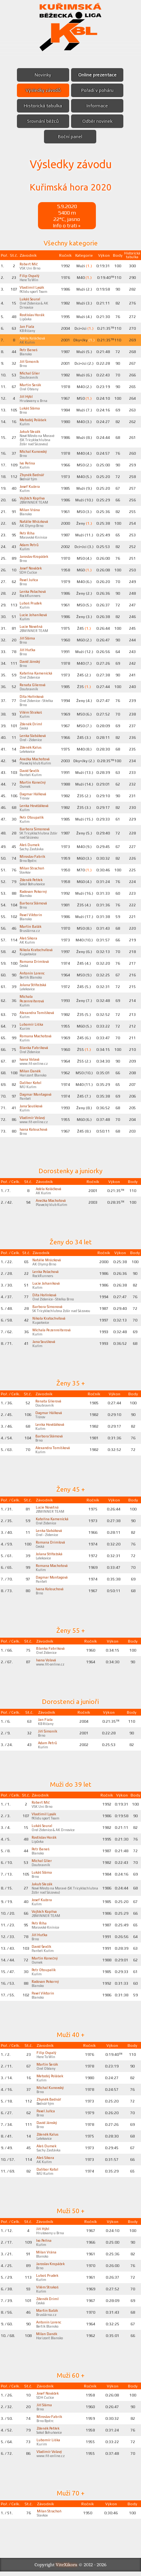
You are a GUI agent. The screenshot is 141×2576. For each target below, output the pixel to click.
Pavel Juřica (30, 579)
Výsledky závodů (43, 90)
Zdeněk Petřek (33, 879)
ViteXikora (66, 2569)
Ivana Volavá (30, 1063)
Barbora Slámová (35, 903)
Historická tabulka (43, 106)
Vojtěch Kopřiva (34, 498)
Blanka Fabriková (35, 1052)
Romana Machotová (37, 1040)
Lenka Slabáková (35, 735)
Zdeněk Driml (32, 724)
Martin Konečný (33, 782)
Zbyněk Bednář (33, 474)
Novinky (43, 75)
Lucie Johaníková (35, 614)
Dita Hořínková (33, 696)
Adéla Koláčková (34, 338)
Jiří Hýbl (27, 396)
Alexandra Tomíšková (29, 1014)
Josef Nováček (32, 568)
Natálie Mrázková (35, 521)
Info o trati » (67, 225)
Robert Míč (30, 264)
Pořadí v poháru (97, 90)
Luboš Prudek (32, 603)
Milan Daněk (30, 1075)
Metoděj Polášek (35, 419)
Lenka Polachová (34, 591)
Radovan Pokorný (36, 891)
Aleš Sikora (30, 938)
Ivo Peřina (28, 463)
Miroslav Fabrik (33, 856)
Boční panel (70, 137)
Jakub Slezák (31, 431)
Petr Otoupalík (33, 817)
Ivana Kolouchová (35, 1133)
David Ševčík (31, 770)
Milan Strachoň (33, 868)
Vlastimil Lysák (32, 287)
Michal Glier (30, 373)
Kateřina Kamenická (37, 673)
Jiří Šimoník (30, 361)
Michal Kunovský (34, 451)
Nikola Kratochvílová (38, 949)
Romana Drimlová (35, 961)
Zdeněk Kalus (31, 747)
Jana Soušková (33, 1110)
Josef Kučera (31, 486)
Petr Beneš (29, 349)
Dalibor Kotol (32, 1087)
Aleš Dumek (30, 844)
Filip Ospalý (30, 275)
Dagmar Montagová (37, 1098)
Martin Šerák (31, 384)
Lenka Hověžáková (36, 805)
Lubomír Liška (32, 1028)
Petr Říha (27, 533)
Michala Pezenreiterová (33, 998)
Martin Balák (31, 926)
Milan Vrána (30, 509)
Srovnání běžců (43, 121)
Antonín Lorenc (33, 973)
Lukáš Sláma (30, 408)
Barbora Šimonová (36, 829)
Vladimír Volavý (34, 1122)
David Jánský (31, 661)
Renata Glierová (34, 684)
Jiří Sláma (28, 638)
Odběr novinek (97, 121)
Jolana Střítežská (35, 984)
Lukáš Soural (31, 299)
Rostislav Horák (33, 314)
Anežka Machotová (36, 759)
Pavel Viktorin (32, 914)
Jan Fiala (27, 326)
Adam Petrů (30, 544)
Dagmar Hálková (34, 794)
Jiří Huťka (28, 649)
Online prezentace (97, 75)
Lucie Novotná (32, 626)
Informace (97, 106)
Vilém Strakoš (32, 712)
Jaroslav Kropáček (36, 556)
